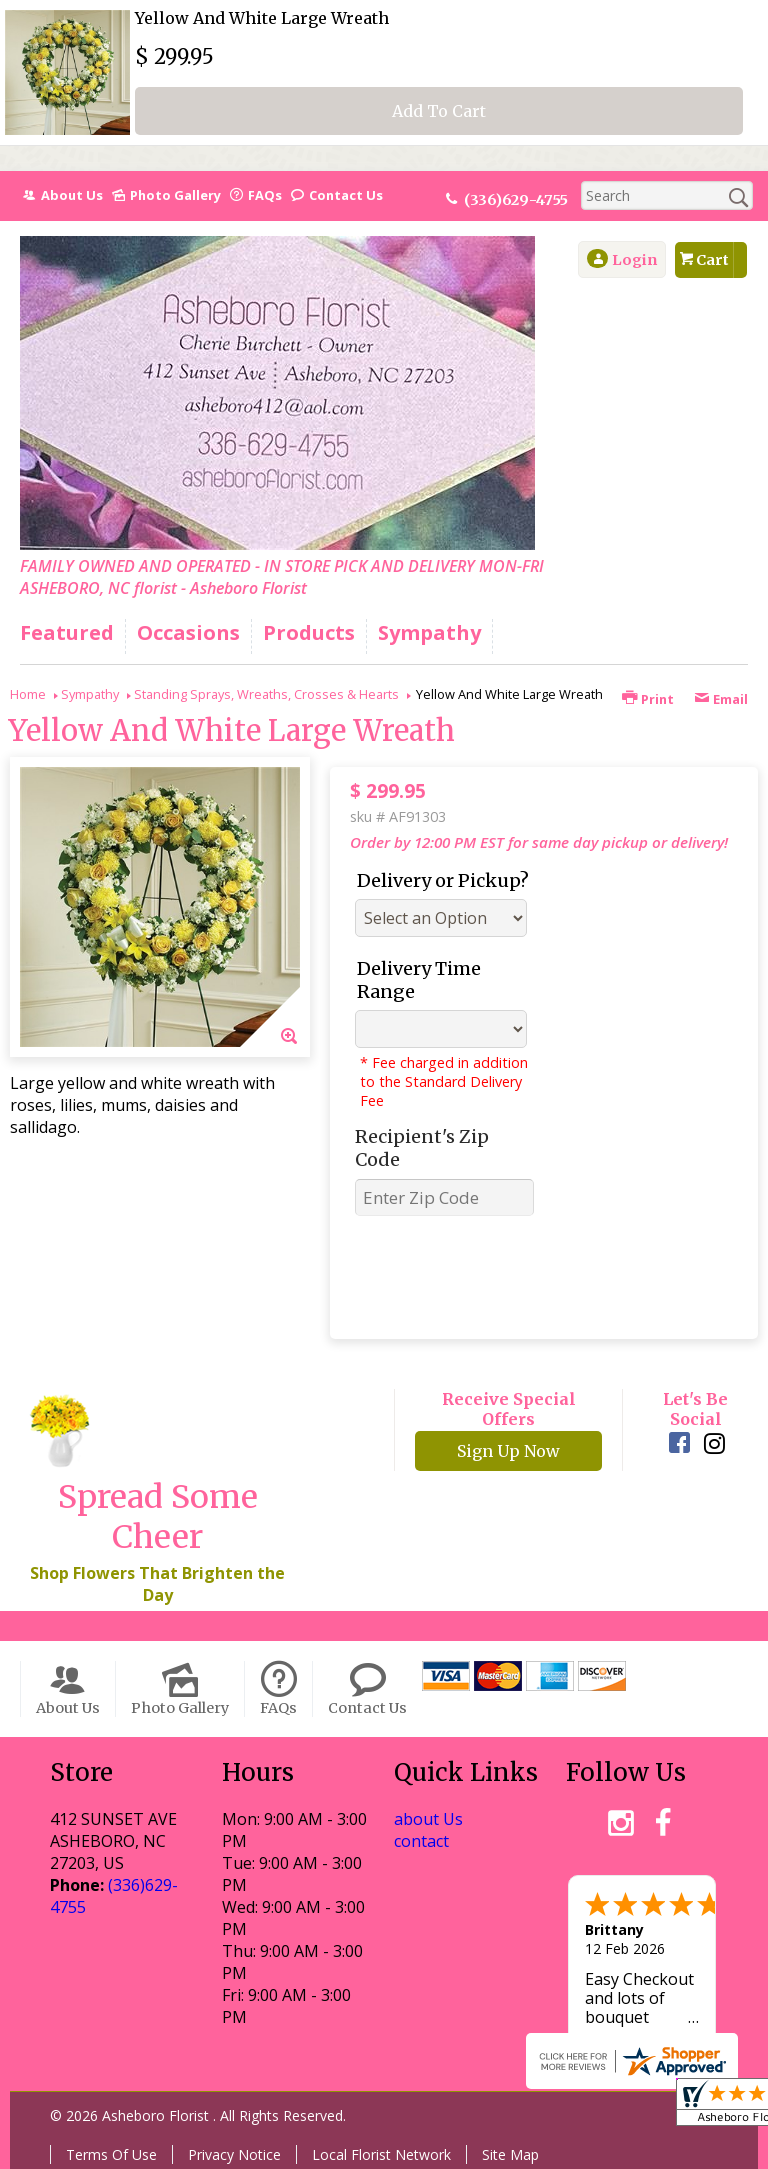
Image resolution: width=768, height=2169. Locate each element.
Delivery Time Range (419, 980)
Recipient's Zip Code (422, 1148)
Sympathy (90, 694)
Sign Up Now (508, 1451)
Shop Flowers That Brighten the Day (157, 1584)
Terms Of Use (111, 2154)
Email (721, 699)
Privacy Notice (234, 2154)
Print (648, 699)
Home (28, 694)
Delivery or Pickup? (443, 880)
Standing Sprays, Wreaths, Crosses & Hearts (266, 694)
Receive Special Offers (509, 1409)
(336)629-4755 (516, 200)
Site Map (510, 2154)
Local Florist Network (381, 2154)
